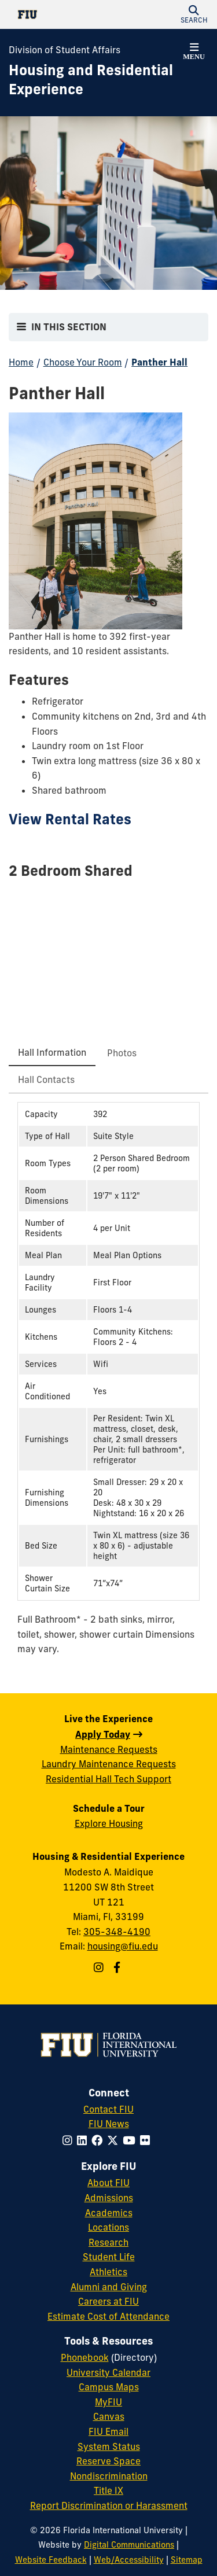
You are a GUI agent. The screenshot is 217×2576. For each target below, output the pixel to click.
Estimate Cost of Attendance (108, 2316)
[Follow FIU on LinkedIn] (84, 2140)
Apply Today (102, 1734)
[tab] (52, 1053)
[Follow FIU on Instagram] (69, 2140)
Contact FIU (108, 2109)
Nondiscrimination (109, 2476)
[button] (193, 14)
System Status (109, 2446)
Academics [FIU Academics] (109, 2212)
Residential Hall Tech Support (108, 1779)
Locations (108, 2227)
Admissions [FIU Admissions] (108, 2197)
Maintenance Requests (108, 1749)
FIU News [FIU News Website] (109, 2123)
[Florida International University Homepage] (59, 14)
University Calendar (108, 2372)
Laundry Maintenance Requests (109, 1764)
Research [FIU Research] (108, 2242)
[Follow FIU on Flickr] (147, 2140)
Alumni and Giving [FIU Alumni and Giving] (109, 2287)
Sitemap (187, 2560)
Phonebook (85, 2357)
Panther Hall (159, 362)
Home (21, 362)
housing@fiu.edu (122, 1946)
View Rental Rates (70, 819)
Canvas (108, 2416)
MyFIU (108, 2402)
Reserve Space (108, 2461)
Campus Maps (109, 2387)
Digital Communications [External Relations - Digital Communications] (129, 2545)
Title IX (108, 2490)
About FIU (108, 2182)
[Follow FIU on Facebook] (99, 2140)
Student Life (109, 2256)
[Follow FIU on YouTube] (131, 2140)
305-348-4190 (116, 1931)
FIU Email (108, 2431)
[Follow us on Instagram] (100, 1967)
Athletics (108, 2272)
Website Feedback (51, 2560)
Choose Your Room (82, 362)
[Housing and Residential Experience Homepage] (94, 80)
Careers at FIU (108, 2301)
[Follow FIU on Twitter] (115, 2140)
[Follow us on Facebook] (118, 1967)
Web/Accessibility (129, 2560)
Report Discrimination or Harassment (108, 2505)
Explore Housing (109, 1823)
